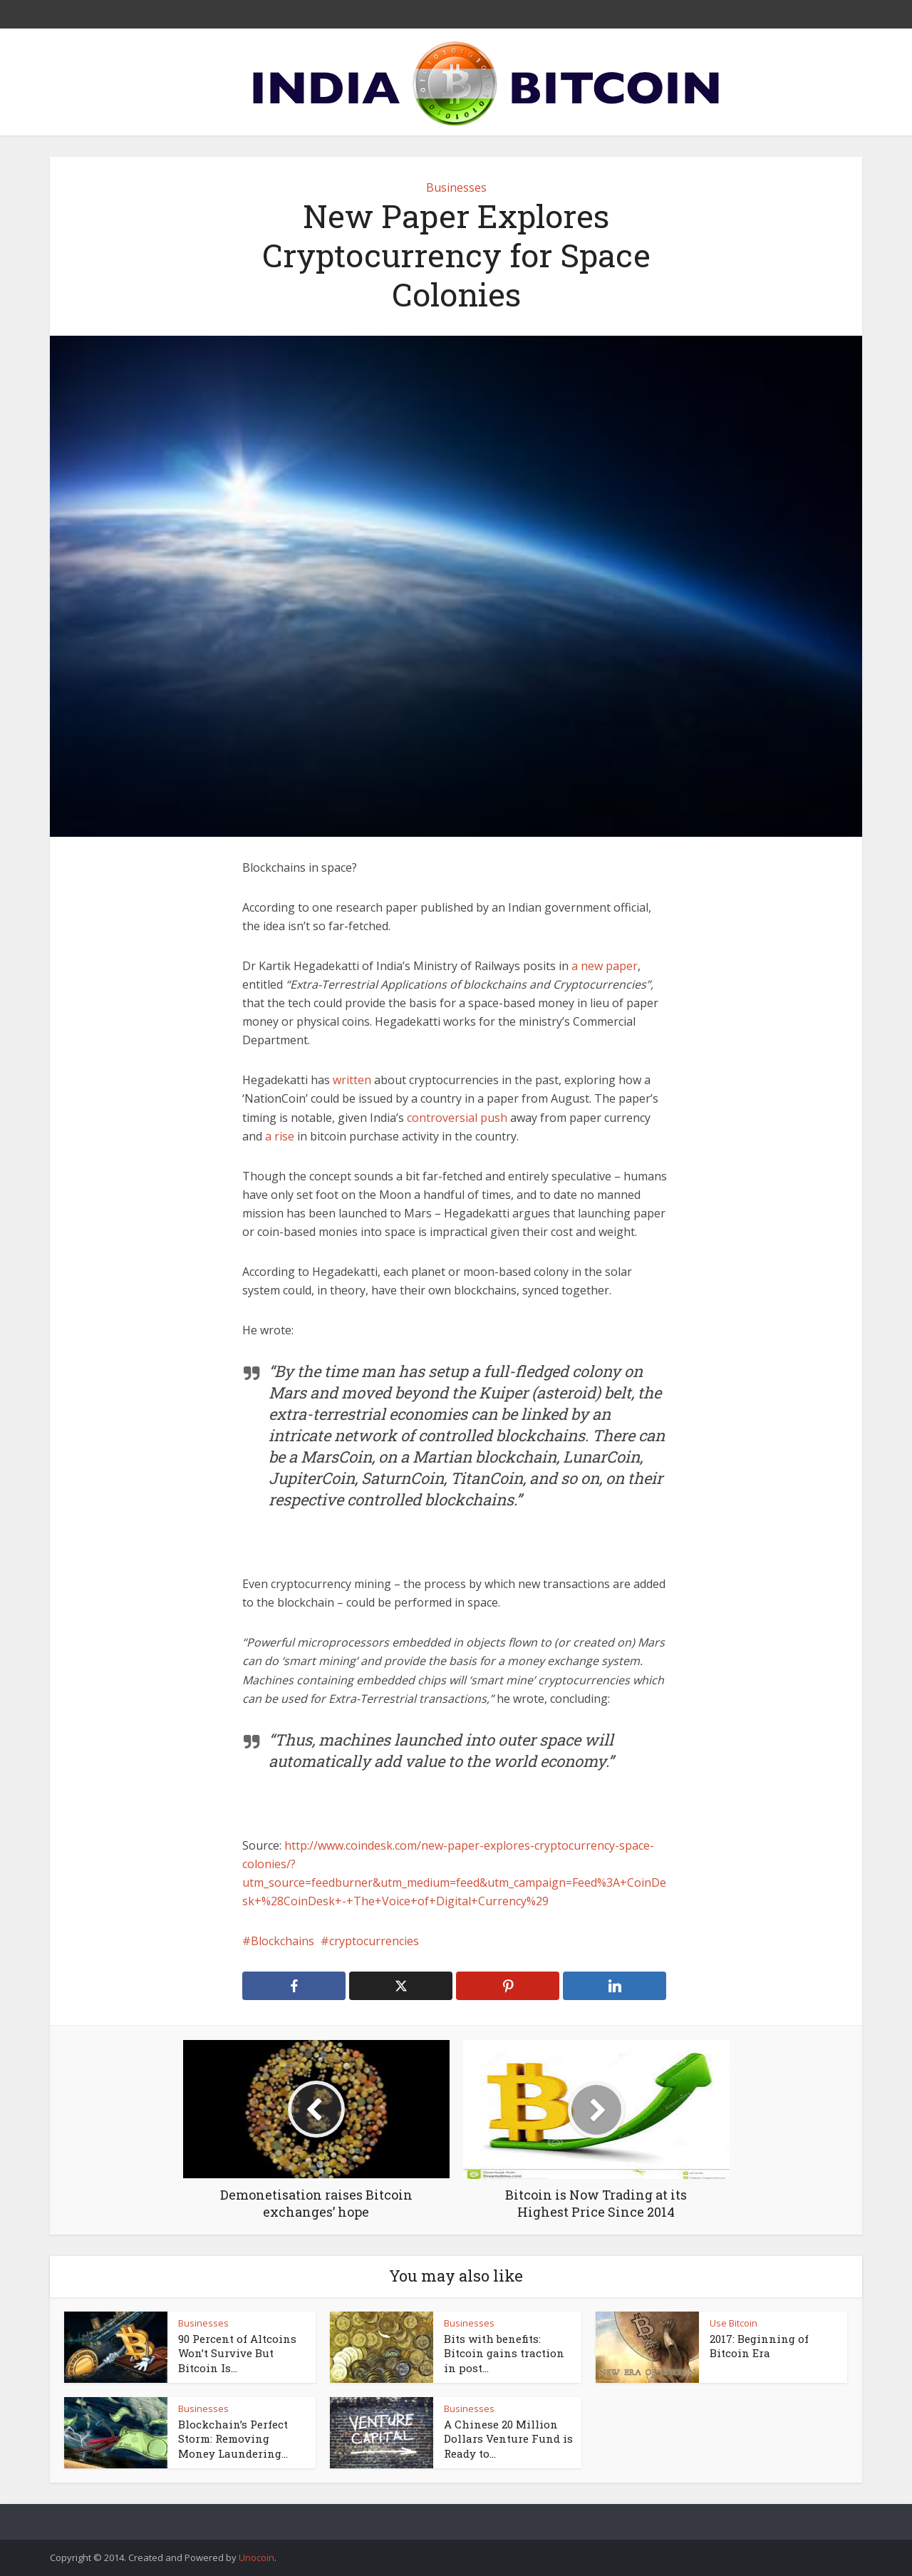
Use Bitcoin (733, 2323)
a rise (279, 1136)
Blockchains (282, 1941)
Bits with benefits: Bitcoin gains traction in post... (504, 2353)
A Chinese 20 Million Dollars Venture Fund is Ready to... (508, 2439)
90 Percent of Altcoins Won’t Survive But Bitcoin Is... (237, 2353)
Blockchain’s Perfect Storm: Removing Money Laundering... (233, 2439)
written (352, 1080)
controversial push (457, 1117)
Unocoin (256, 2557)
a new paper (604, 966)
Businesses (456, 187)
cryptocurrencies (374, 1941)
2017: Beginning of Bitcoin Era (759, 2346)
